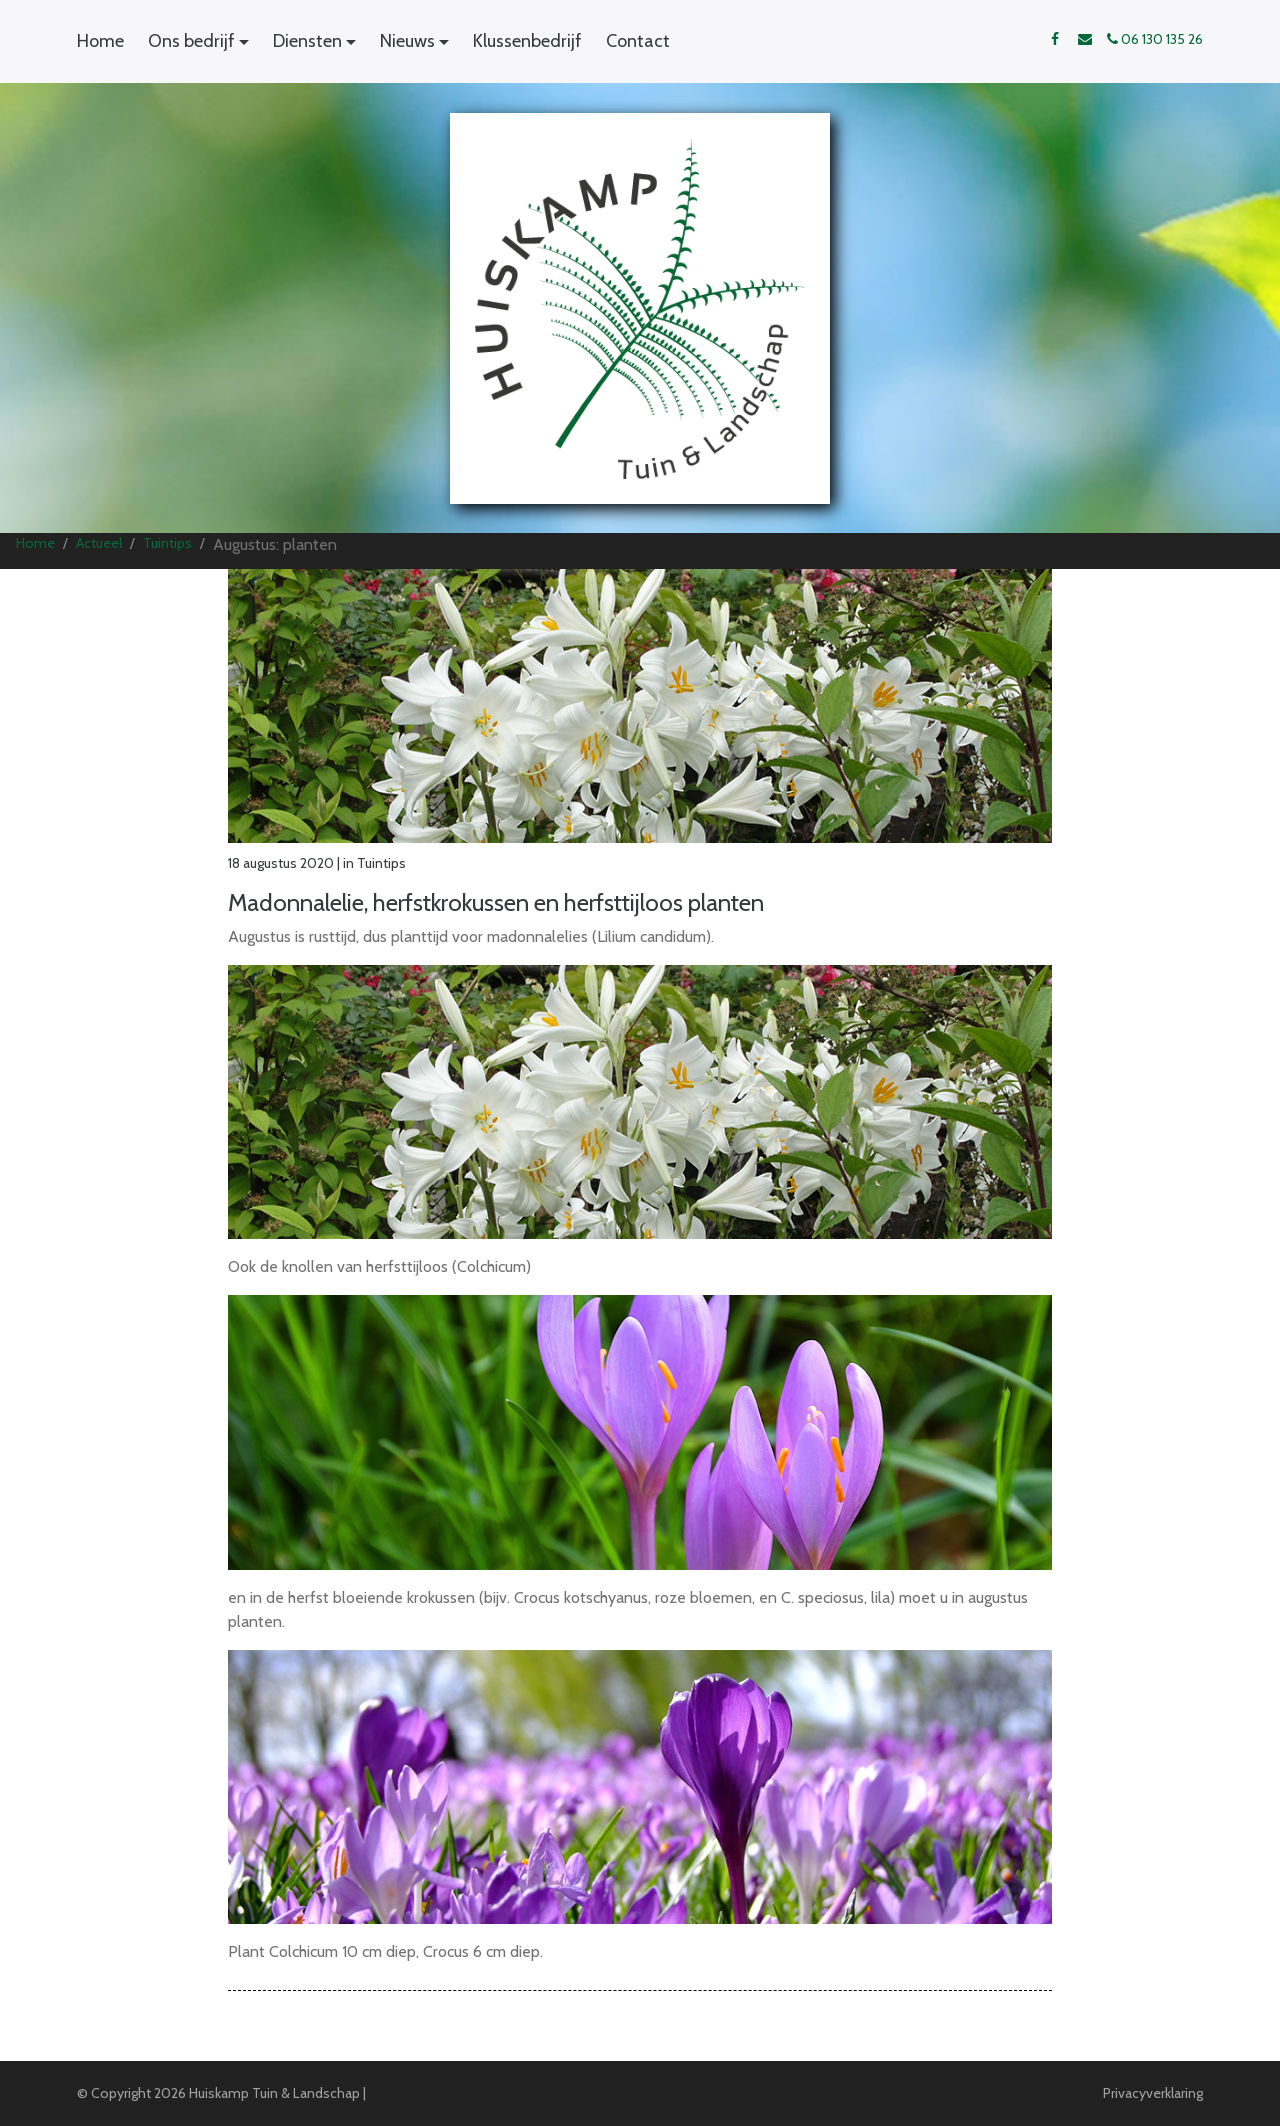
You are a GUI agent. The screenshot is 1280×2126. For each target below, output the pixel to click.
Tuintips (167, 543)
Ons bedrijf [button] (191, 41)
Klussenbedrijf (527, 41)
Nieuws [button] (407, 41)
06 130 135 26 (1155, 39)
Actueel (99, 543)
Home (100, 41)
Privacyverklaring (1153, 2093)
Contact (638, 41)
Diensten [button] (307, 41)
